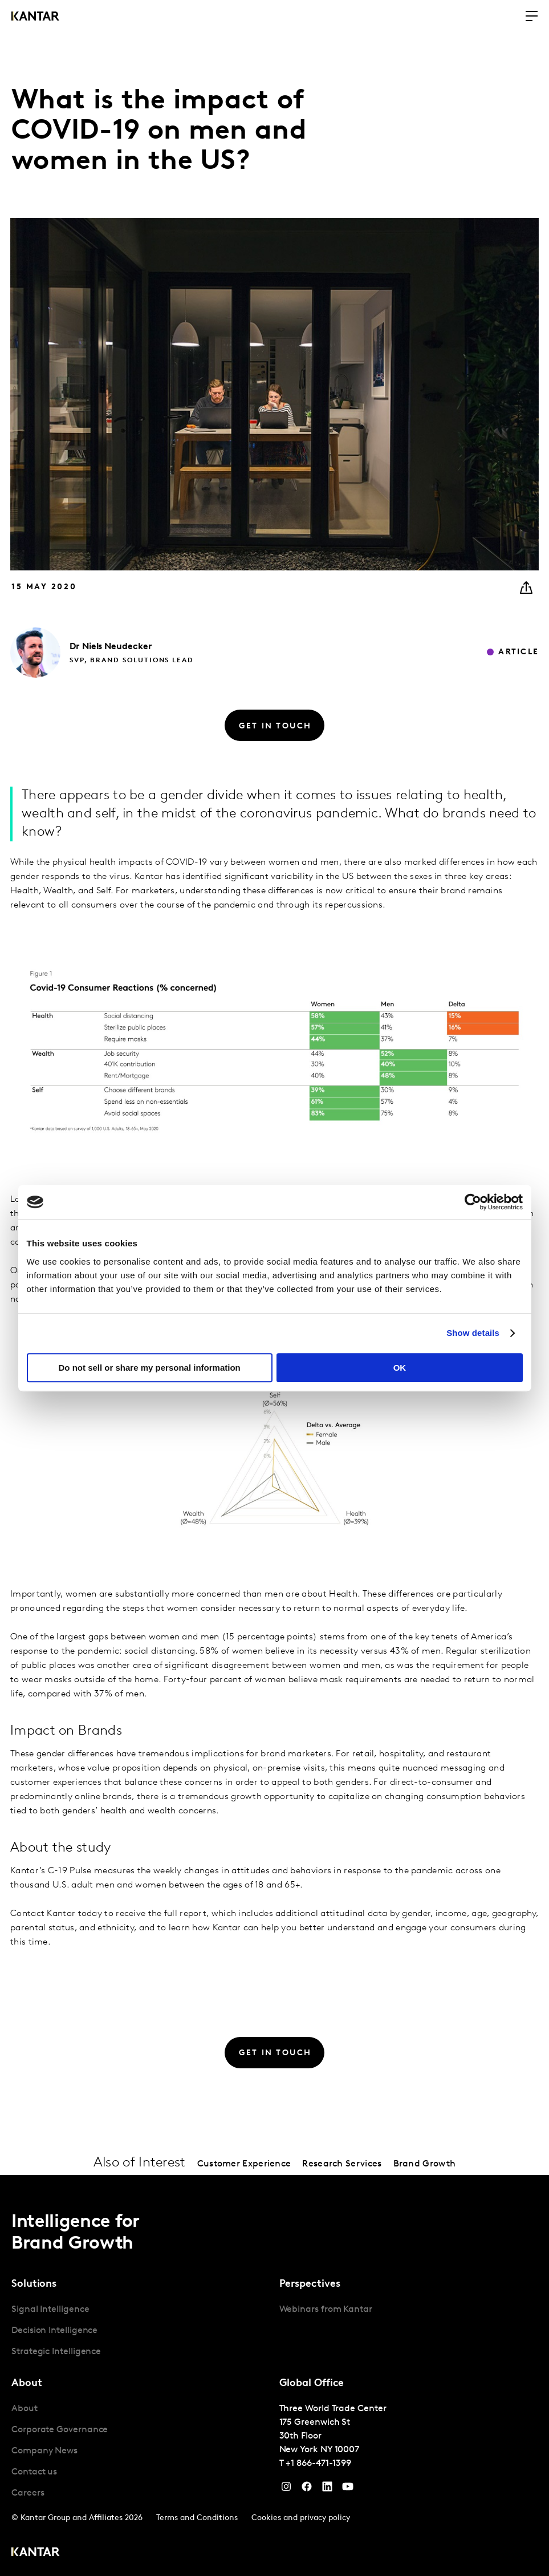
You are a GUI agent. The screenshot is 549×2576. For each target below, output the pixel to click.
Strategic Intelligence (56, 2351)
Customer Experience (244, 2164)
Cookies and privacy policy (300, 2518)
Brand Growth (424, 2164)
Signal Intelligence (50, 2309)
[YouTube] (327, 2489)
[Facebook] (307, 2489)
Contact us (34, 2472)
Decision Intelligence (54, 2330)
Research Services (341, 2164)
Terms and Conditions (197, 2518)
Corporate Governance (59, 2430)
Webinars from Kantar (325, 2309)
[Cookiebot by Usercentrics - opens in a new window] (473, 1201)
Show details (472, 1333)
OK (399, 1367)
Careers (27, 2493)
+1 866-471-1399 (318, 2463)
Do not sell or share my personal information (150, 1367)
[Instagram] (286, 2489)
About (24, 2408)
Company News (44, 2451)
